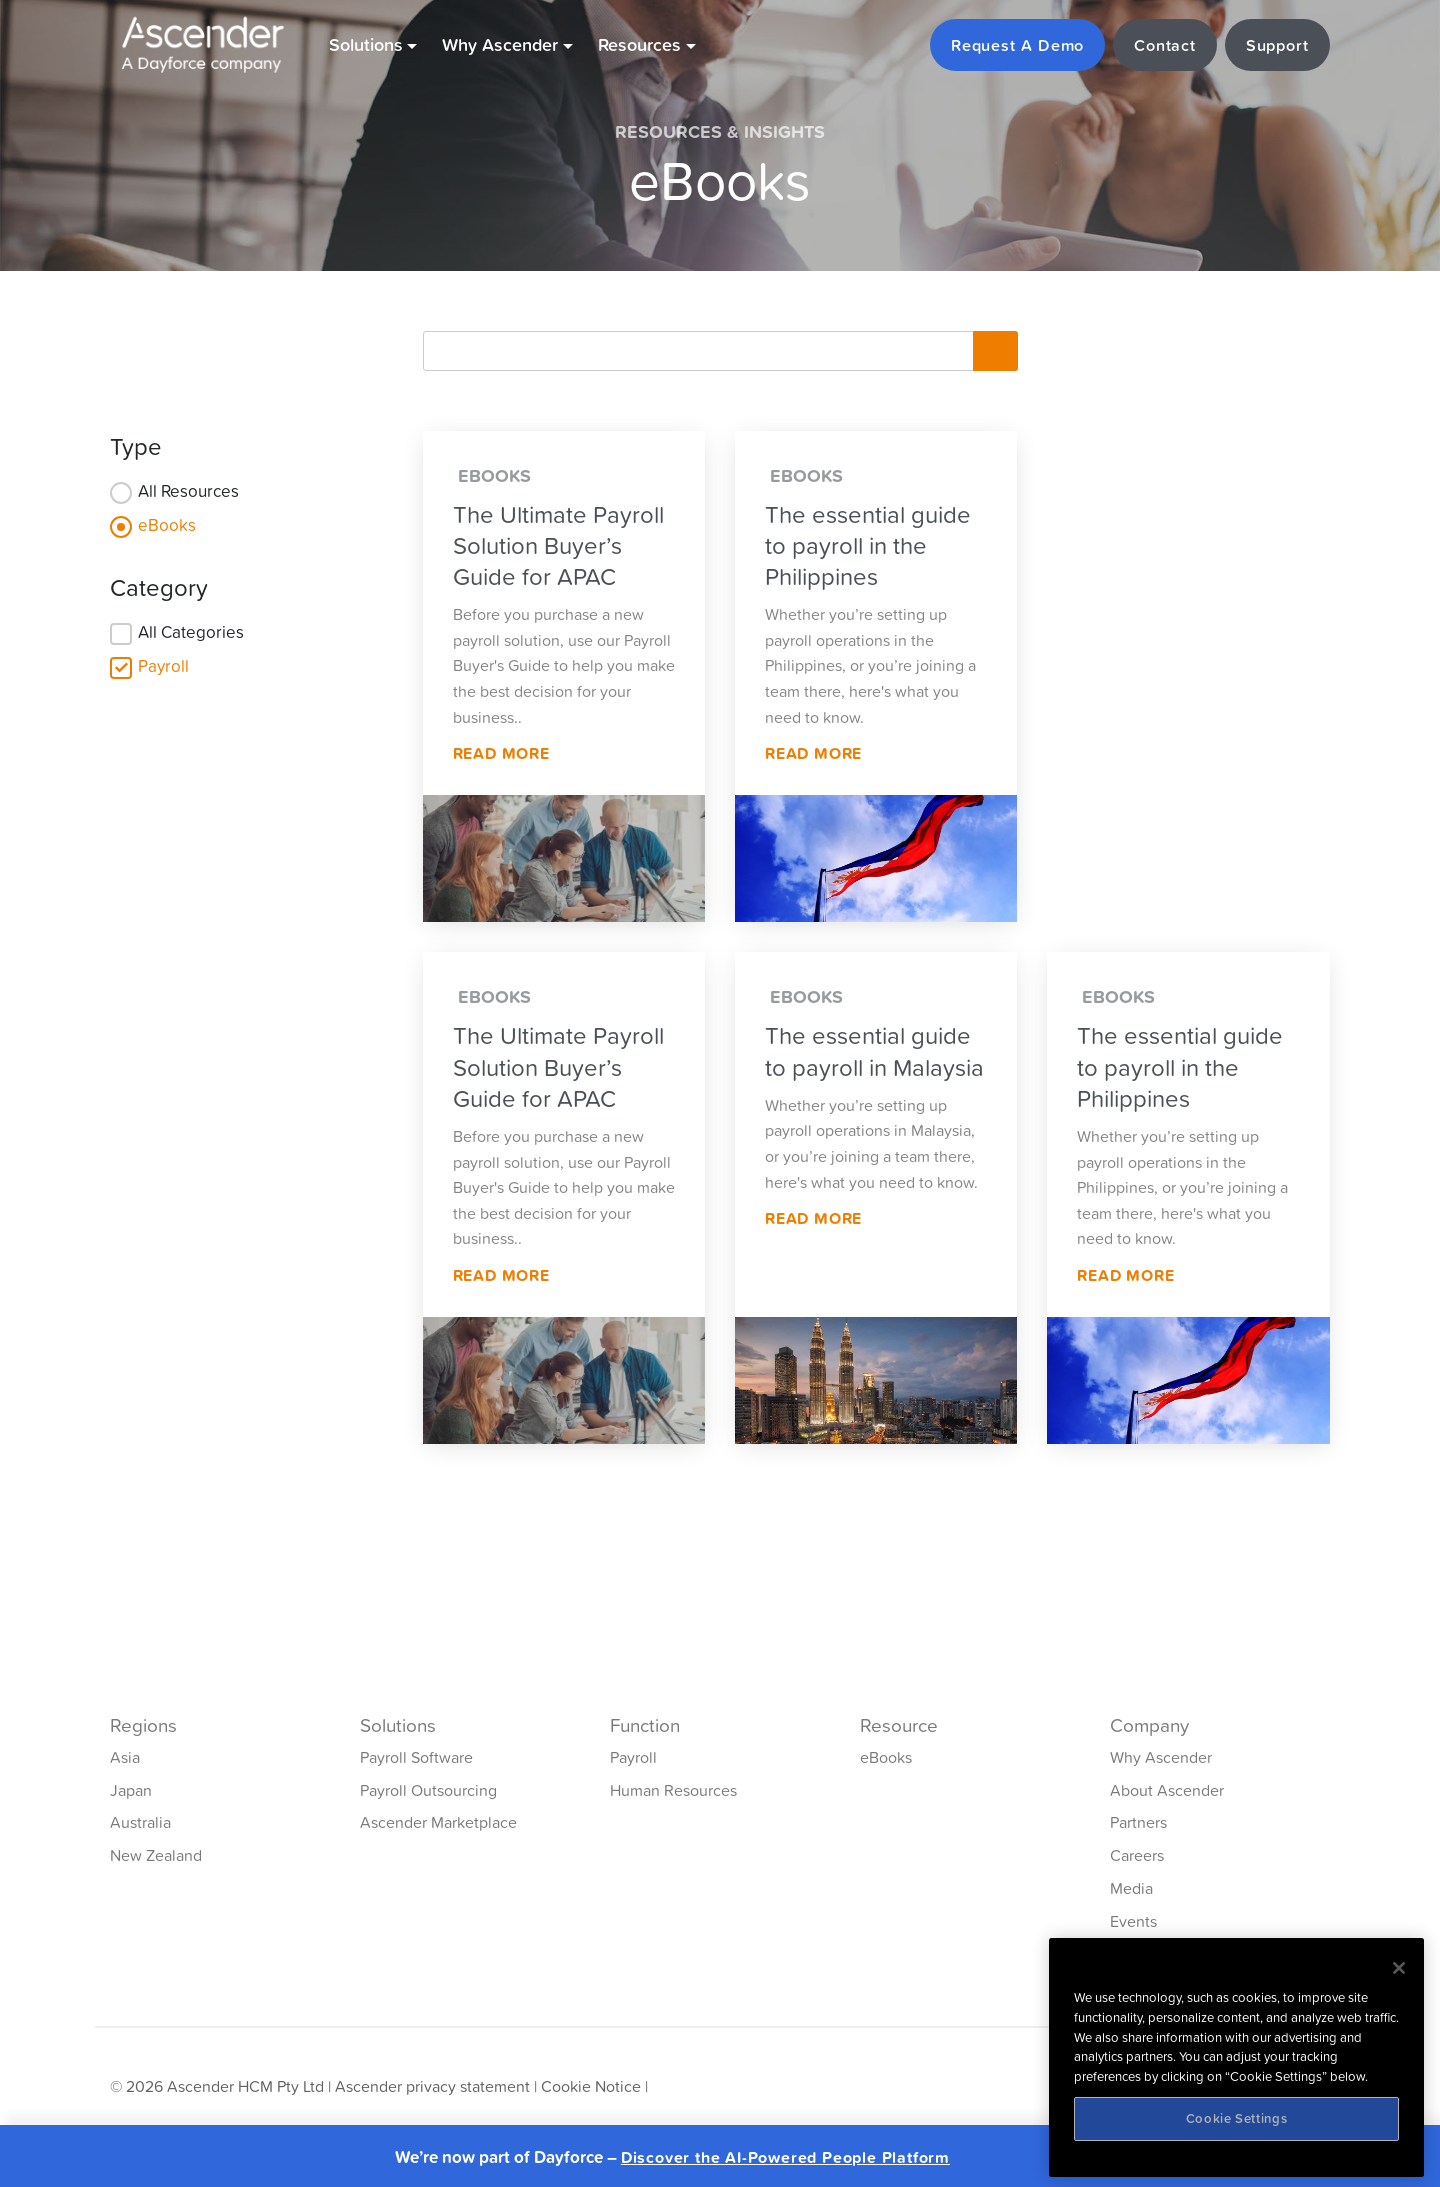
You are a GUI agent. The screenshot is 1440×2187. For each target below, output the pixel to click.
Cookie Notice (591, 2086)
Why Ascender (1161, 1757)
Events (1133, 1921)
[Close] (1399, 1968)
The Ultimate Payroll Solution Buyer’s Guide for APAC (558, 545)
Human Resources (673, 1790)
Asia (125, 1757)
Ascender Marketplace (438, 1822)
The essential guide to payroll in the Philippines (868, 545)
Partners (1138, 1822)
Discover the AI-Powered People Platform (785, 2157)
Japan (131, 1790)
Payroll (163, 666)
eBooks (167, 525)
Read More (501, 753)
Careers (1137, 1855)
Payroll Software (416, 1757)
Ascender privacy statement (432, 2086)
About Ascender (1167, 1790)
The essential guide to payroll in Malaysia (874, 1051)
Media (1131, 1888)
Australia (140, 1822)
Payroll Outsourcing (428, 1790)
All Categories (191, 632)
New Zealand (156, 1855)
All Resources (188, 491)
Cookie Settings (1237, 2118)
